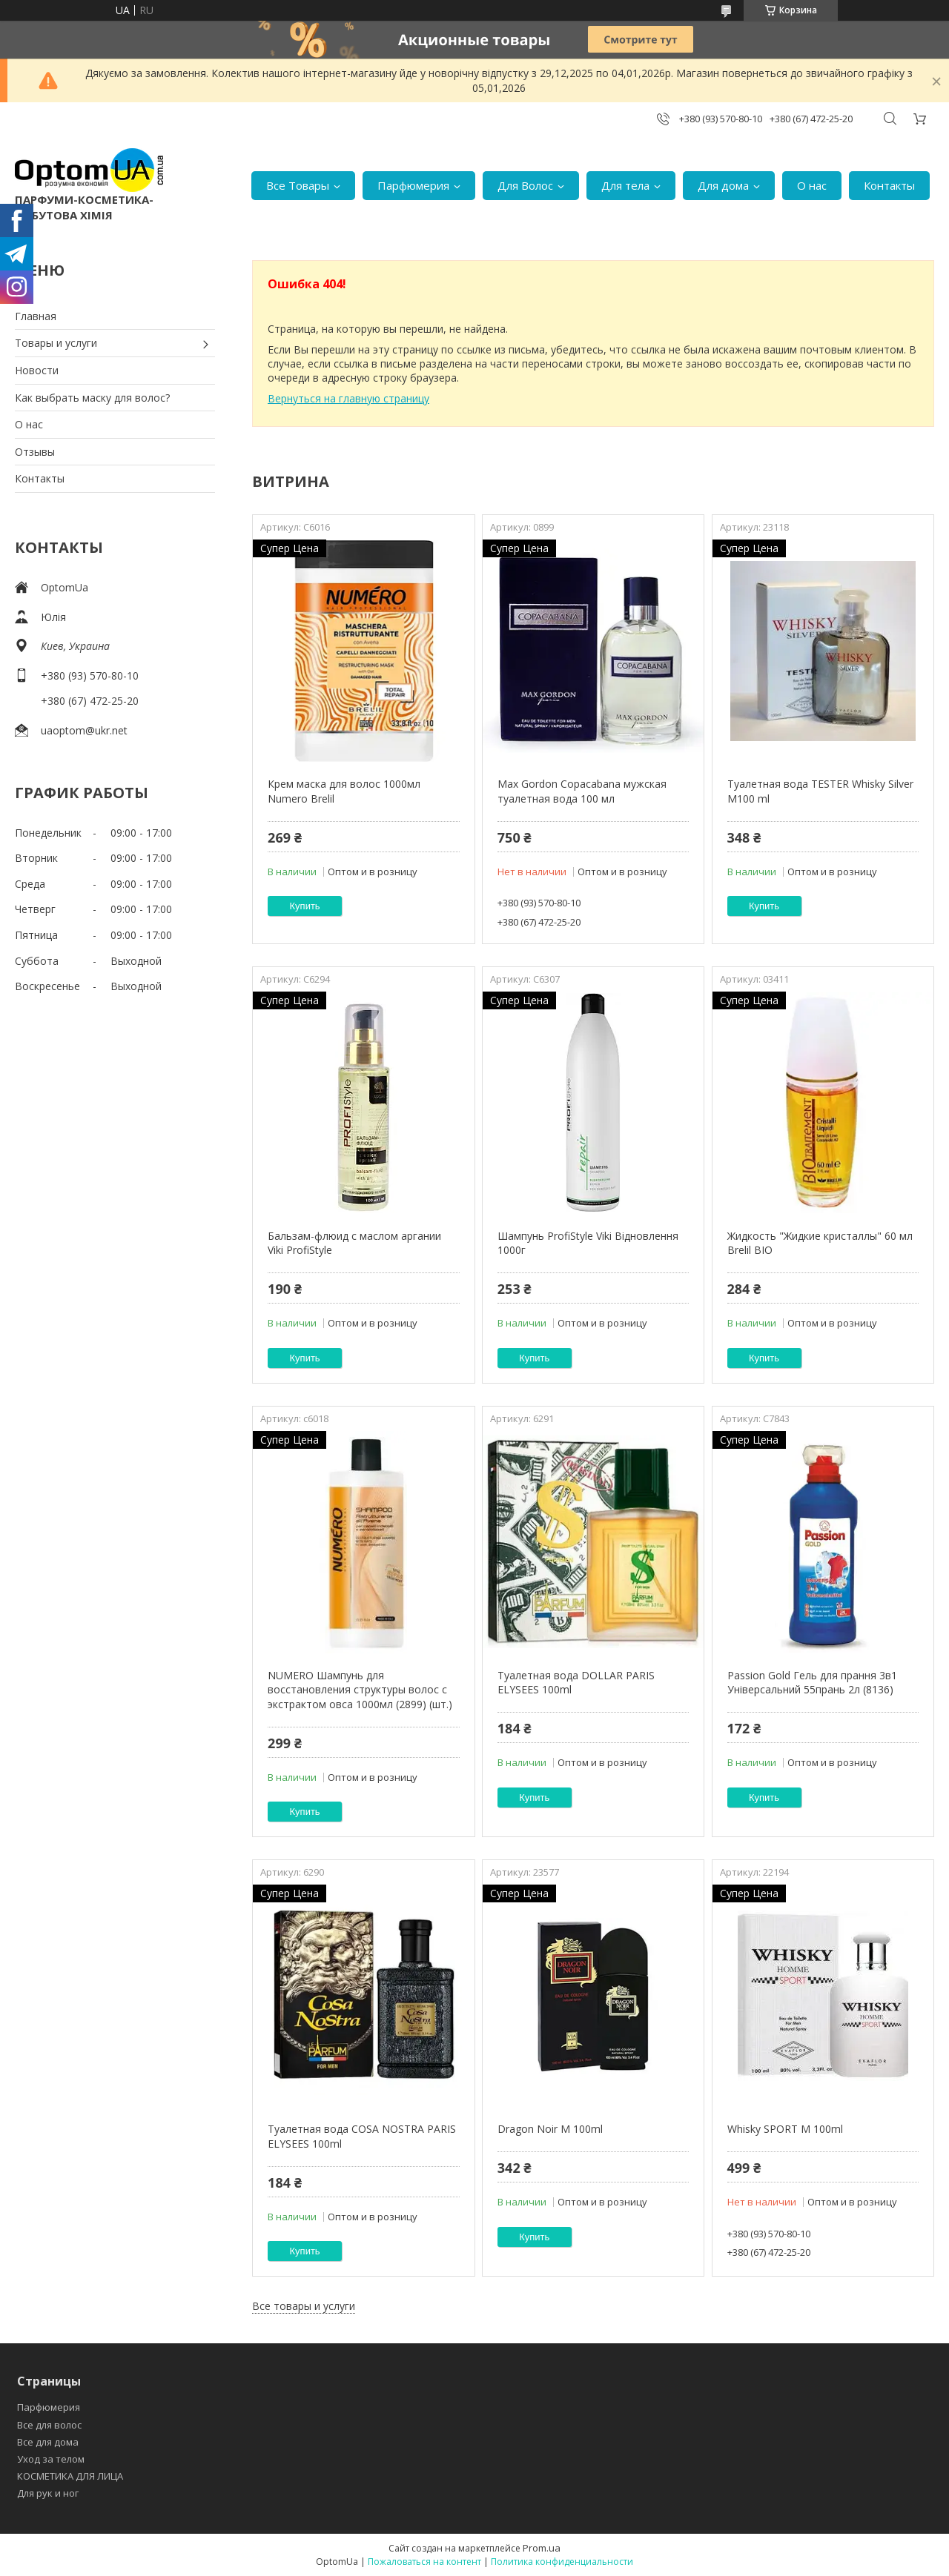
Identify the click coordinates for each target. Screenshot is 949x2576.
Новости (37, 370)
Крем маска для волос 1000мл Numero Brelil (344, 791)
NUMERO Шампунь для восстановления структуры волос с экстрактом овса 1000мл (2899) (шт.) (360, 1689)
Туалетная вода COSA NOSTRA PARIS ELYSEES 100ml (362, 2136)
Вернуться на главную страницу (348, 398)
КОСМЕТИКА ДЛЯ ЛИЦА (70, 2476)
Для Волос (525, 185)
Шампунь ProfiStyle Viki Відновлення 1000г (587, 1243)
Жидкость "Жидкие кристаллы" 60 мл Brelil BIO (820, 1243)
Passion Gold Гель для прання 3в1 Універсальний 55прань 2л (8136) (812, 1682)
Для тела (625, 185)
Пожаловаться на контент (424, 2561)
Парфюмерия (413, 185)
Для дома (723, 185)
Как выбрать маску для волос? (92, 398)
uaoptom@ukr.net (84, 730)
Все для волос (49, 2424)
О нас (812, 185)
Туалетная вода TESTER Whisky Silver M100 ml (820, 791)
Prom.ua (542, 2548)
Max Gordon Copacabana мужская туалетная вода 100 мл (582, 791)
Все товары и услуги (303, 2306)
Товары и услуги (56, 343)
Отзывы (35, 452)
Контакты (889, 185)
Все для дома (48, 2442)
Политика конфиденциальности (562, 2561)
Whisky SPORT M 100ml (785, 2129)
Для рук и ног (48, 2493)
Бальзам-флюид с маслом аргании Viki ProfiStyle (354, 1243)
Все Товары (297, 185)
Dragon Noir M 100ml (550, 2129)
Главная (35, 316)
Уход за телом (51, 2459)
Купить (305, 906)
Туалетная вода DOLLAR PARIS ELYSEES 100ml (576, 1682)
